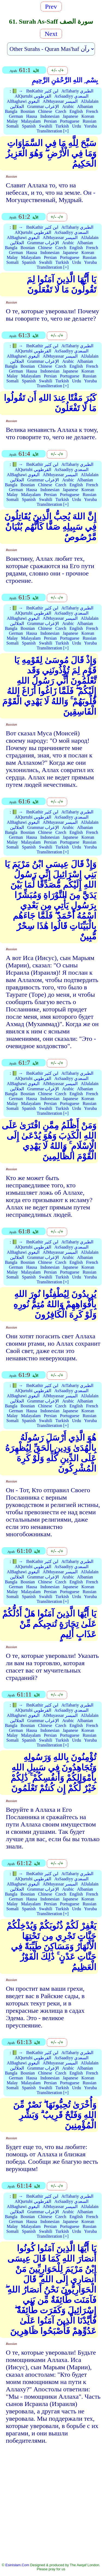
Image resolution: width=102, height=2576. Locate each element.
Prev (51, 6)
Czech (60, 111)
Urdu (76, 126)
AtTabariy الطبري (77, 91)
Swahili (45, 126)
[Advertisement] (51, 2507)
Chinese (45, 111)
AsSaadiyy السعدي (71, 96)
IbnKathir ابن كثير (42, 91)
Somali (12, 126)
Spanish (29, 126)
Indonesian (49, 116)
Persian (50, 121)
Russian (90, 121)
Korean (87, 116)
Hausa (31, 116)
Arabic (68, 106)
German (16, 116)
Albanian (85, 106)
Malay (12, 121)
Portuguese (69, 121)
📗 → (17, 91)
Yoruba (90, 126)
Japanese (70, 116)
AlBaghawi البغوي (23, 101)
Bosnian (28, 111)
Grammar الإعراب (43, 106)
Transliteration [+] (53, 131)
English (76, 111)
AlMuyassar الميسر (60, 101)
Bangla (11, 111)
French (92, 111)
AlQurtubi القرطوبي (33, 96)
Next (51, 33)
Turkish (62, 126)
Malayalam (31, 121)
